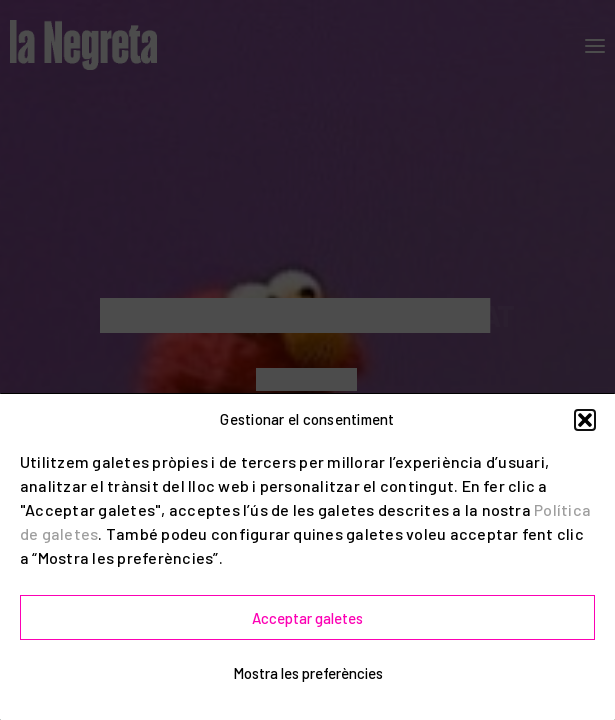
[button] (585, 420)
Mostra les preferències (308, 673)
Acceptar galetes (307, 618)
